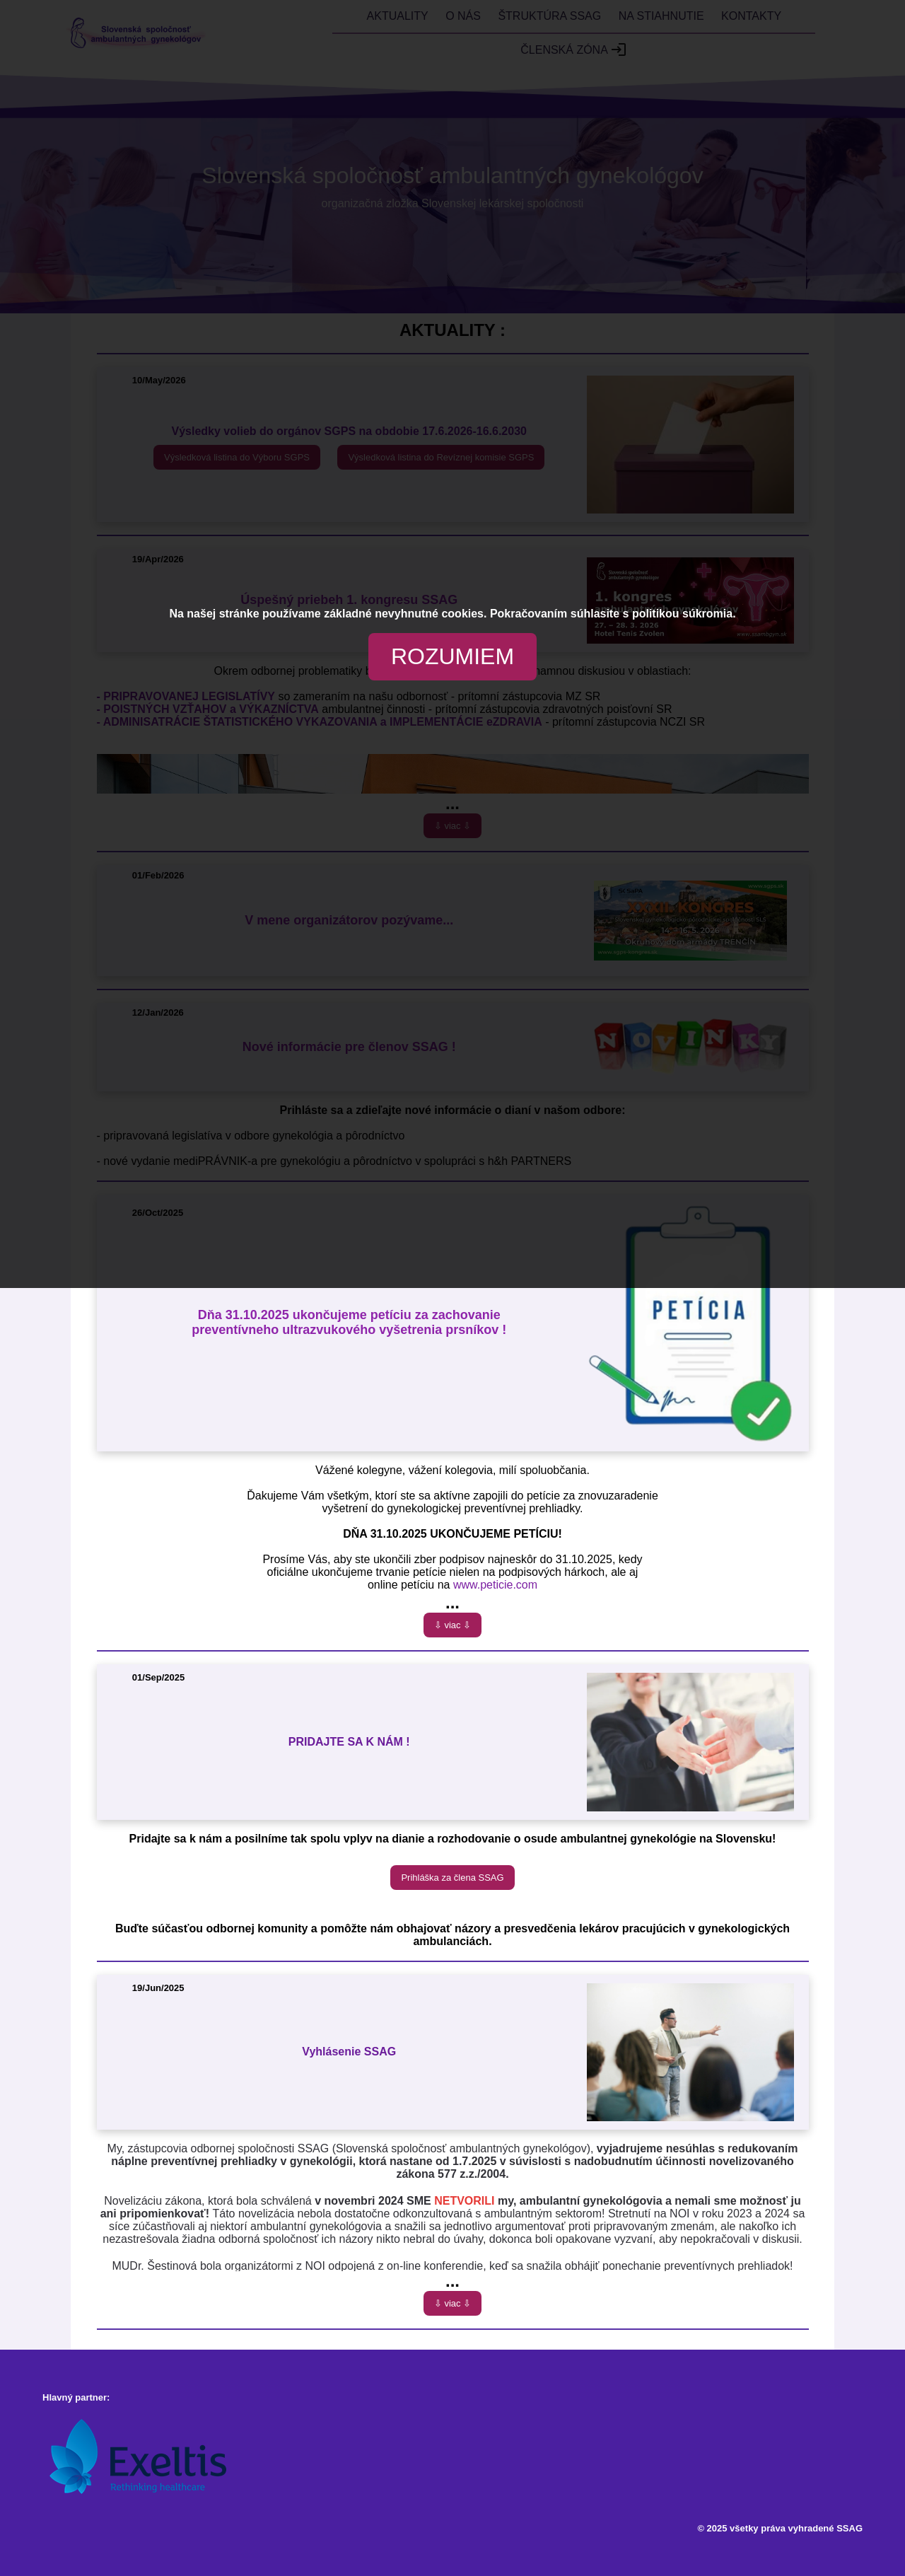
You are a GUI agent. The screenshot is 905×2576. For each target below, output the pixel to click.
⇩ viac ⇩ (452, 1625)
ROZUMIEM (452, 656)
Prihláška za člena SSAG (452, 1877)
